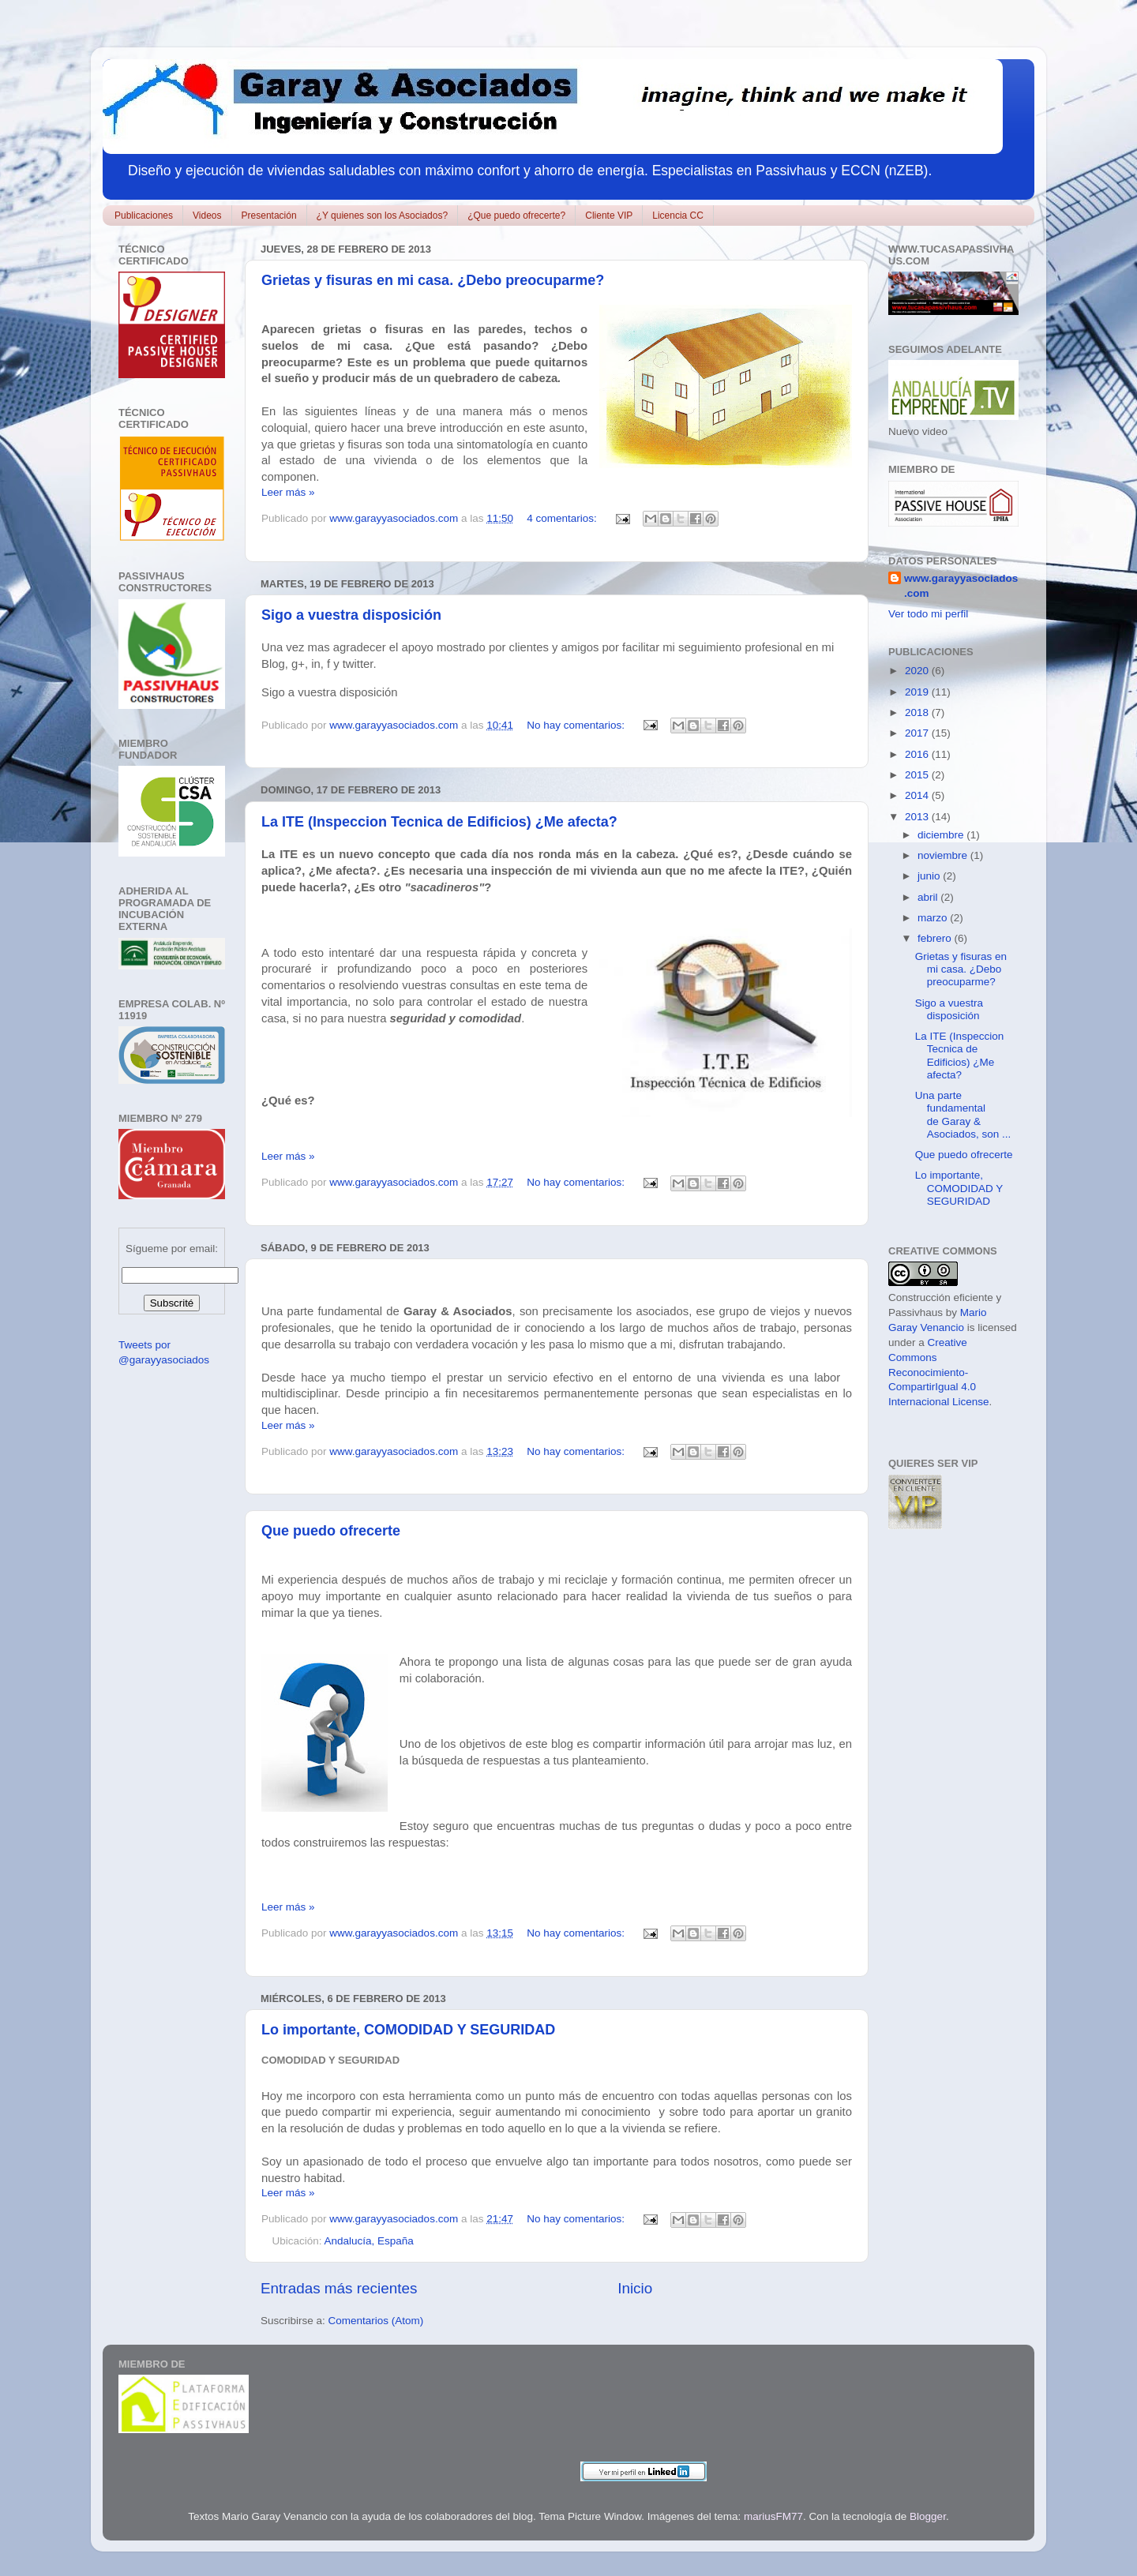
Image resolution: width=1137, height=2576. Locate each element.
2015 (918, 775)
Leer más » (288, 492)
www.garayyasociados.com (961, 585)
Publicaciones (143, 215)
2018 (918, 712)
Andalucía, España (369, 2241)
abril (928, 897)
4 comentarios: (563, 518)
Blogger (928, 2516)
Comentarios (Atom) (376, 2321)
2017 (918, 733)
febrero (936, 938)
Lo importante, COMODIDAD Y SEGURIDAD (408, 2030)
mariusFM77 (773, 2516)
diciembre (941, 835)
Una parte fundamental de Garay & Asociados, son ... (963, 1114)
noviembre (943, 855)
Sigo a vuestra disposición (351, 615)
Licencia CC (678, 215)
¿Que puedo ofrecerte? (516, 215)
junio (930, 876)
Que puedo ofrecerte (330, 1531)
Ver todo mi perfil (928, 614)
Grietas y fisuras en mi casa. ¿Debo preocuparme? (432, 280)
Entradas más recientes (339, 2288)
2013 (918, 817)
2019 (918, 692)
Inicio (634, 2288)
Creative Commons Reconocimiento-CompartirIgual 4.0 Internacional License (938, 1372)
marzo (933, 918)
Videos (207, 215)
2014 (918, 795)
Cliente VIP (608, 215)
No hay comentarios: (577, 725)
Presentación (269, 215)
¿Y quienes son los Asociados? (382, 215)
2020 (918, 671)
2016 (918, 754)
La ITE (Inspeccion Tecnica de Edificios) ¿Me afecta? (439, 822)
